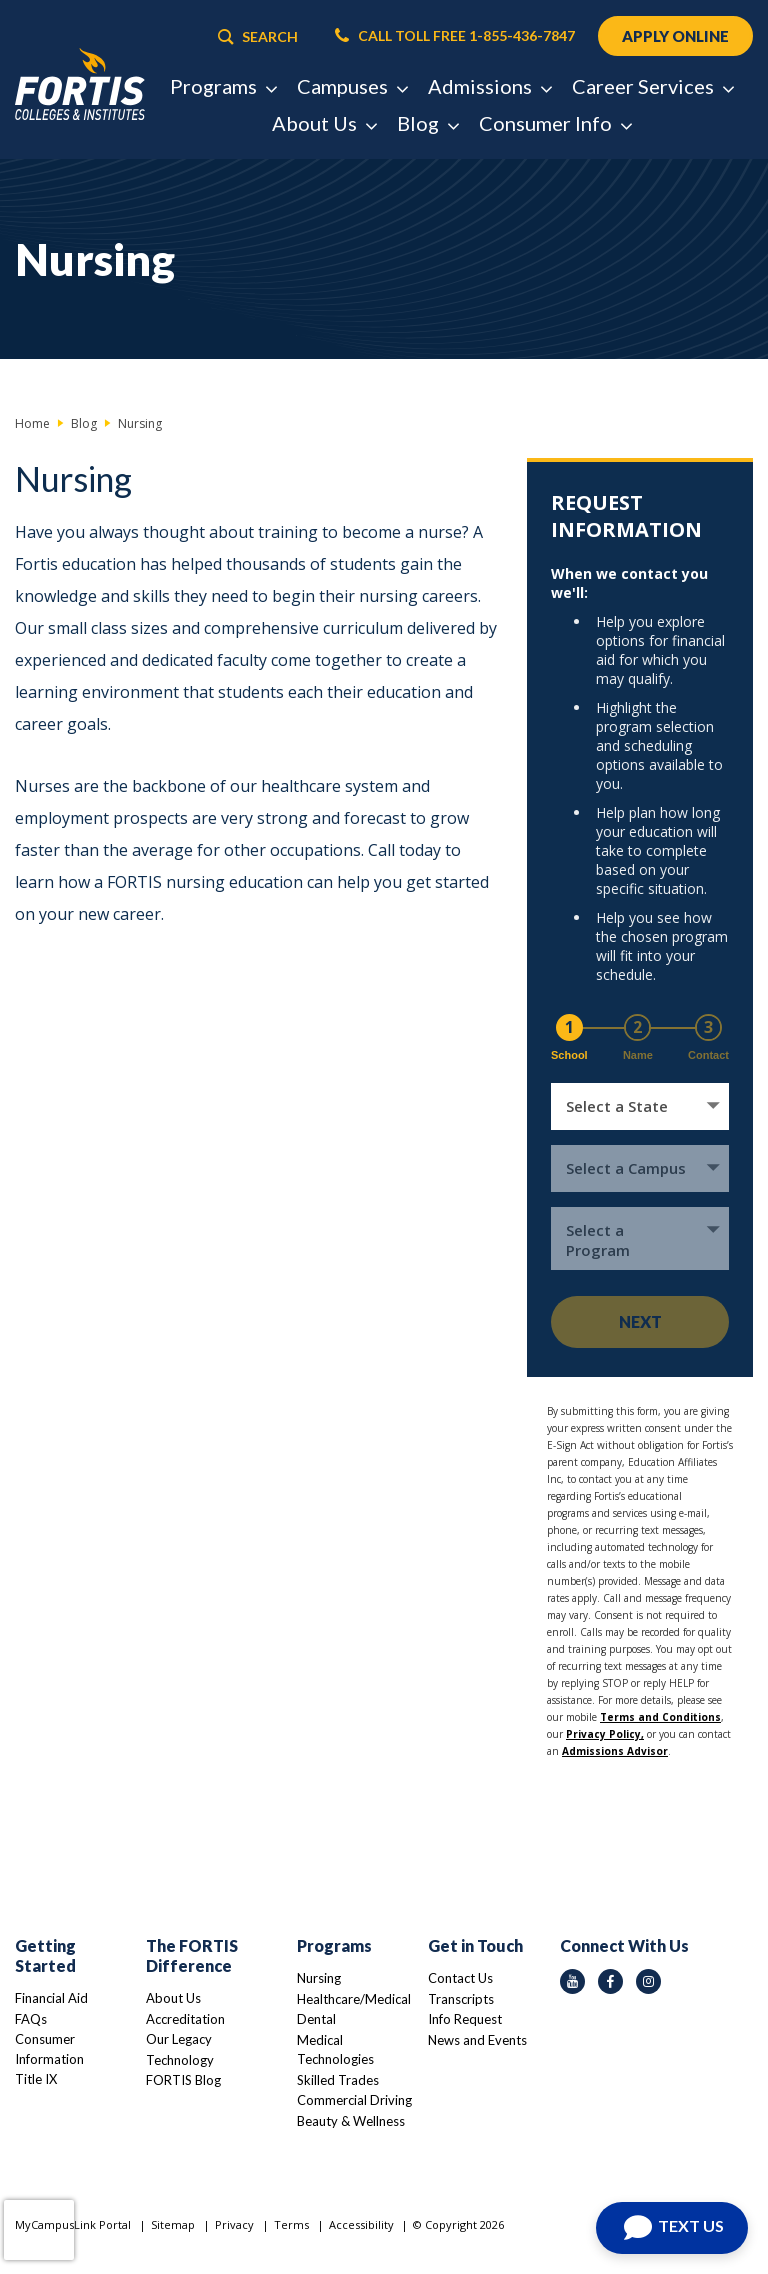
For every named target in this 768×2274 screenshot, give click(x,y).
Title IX (36, 2079)
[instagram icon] (648, 1981)
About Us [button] (324, 123)
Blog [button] (427, 123)
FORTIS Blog (183, 2080)
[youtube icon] (572, 1981)
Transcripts (461, 1999)
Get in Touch (475, 1945)
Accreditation (185, 2019)
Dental (316, 2019)
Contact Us (460, 1978)
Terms (291, 2224)
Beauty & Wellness (351, 2121)
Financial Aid (51, 1998)
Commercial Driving (354, 2100)
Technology (180, 2060)
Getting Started (45, 1955)
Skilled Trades (338, 2080)
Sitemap (173, 2224)
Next (640, 1321)
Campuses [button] (352, 86)
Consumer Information (49, 2049)
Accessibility (361, 2224)
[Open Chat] (672, 2228)
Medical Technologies (335, 2050)
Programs (334, 1945)
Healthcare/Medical (354, 1999)
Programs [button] (223, 86)
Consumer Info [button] (555, 123)
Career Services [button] (652, 86)
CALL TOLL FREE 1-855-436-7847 (455, 36)
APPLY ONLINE (675, 36)
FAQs (31, 2019)
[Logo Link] (80, 85)
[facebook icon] (610, 1981)
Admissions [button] (489, 86)
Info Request (465, 2019)
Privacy (234, 2224)
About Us (173, 1998)
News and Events (477, 2040)
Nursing (319, 1978)
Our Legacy (179, 2039)
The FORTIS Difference (192, 1955)
